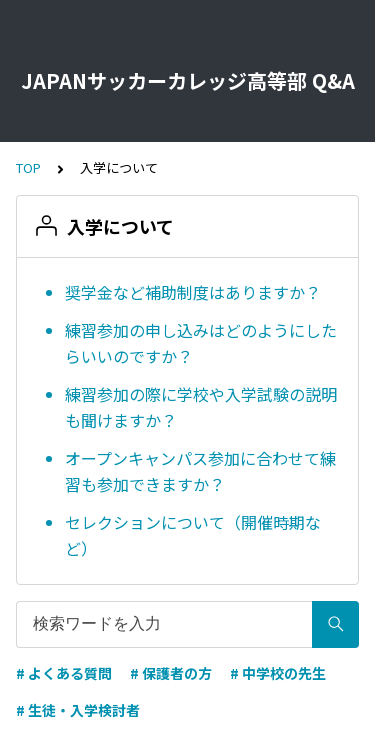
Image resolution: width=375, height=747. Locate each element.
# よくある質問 (64, 673)
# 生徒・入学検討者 (78, 710)
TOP (28, 167)
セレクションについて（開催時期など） (193, 535)
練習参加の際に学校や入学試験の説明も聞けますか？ (201, 407)
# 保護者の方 (171, 673)
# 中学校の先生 (278, 673)
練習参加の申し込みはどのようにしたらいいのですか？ (201, 343)
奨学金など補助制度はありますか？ (193, 292)
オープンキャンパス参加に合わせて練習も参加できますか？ (200, 471)
